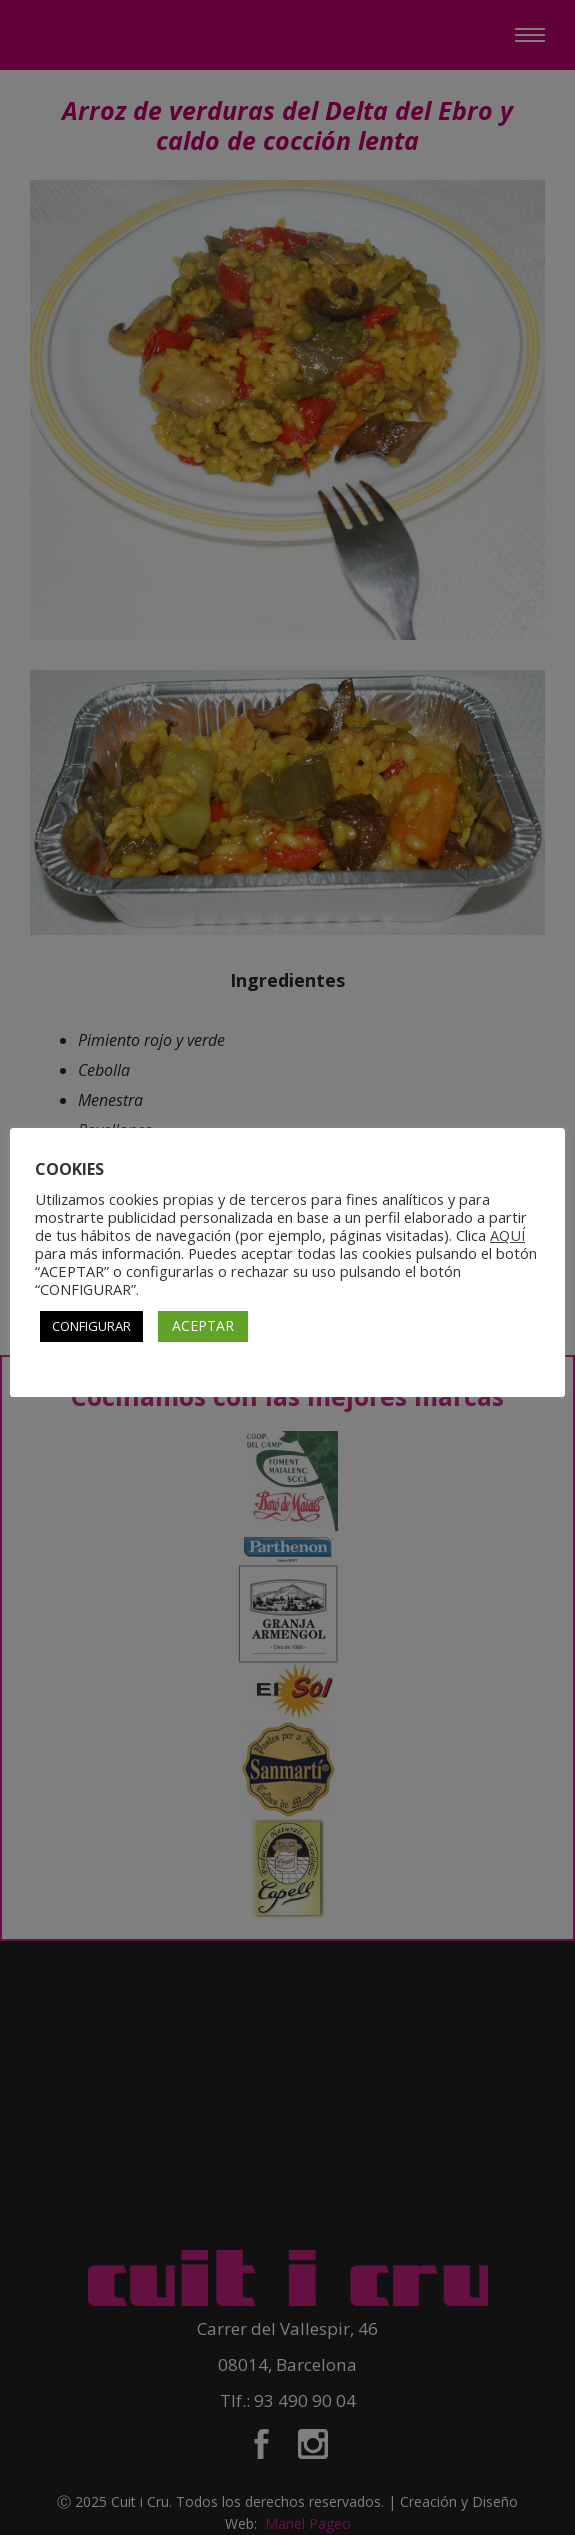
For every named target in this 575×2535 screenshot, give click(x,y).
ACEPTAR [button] (203, 1325)
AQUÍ (507, 1235)
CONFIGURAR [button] (91, 1326)
